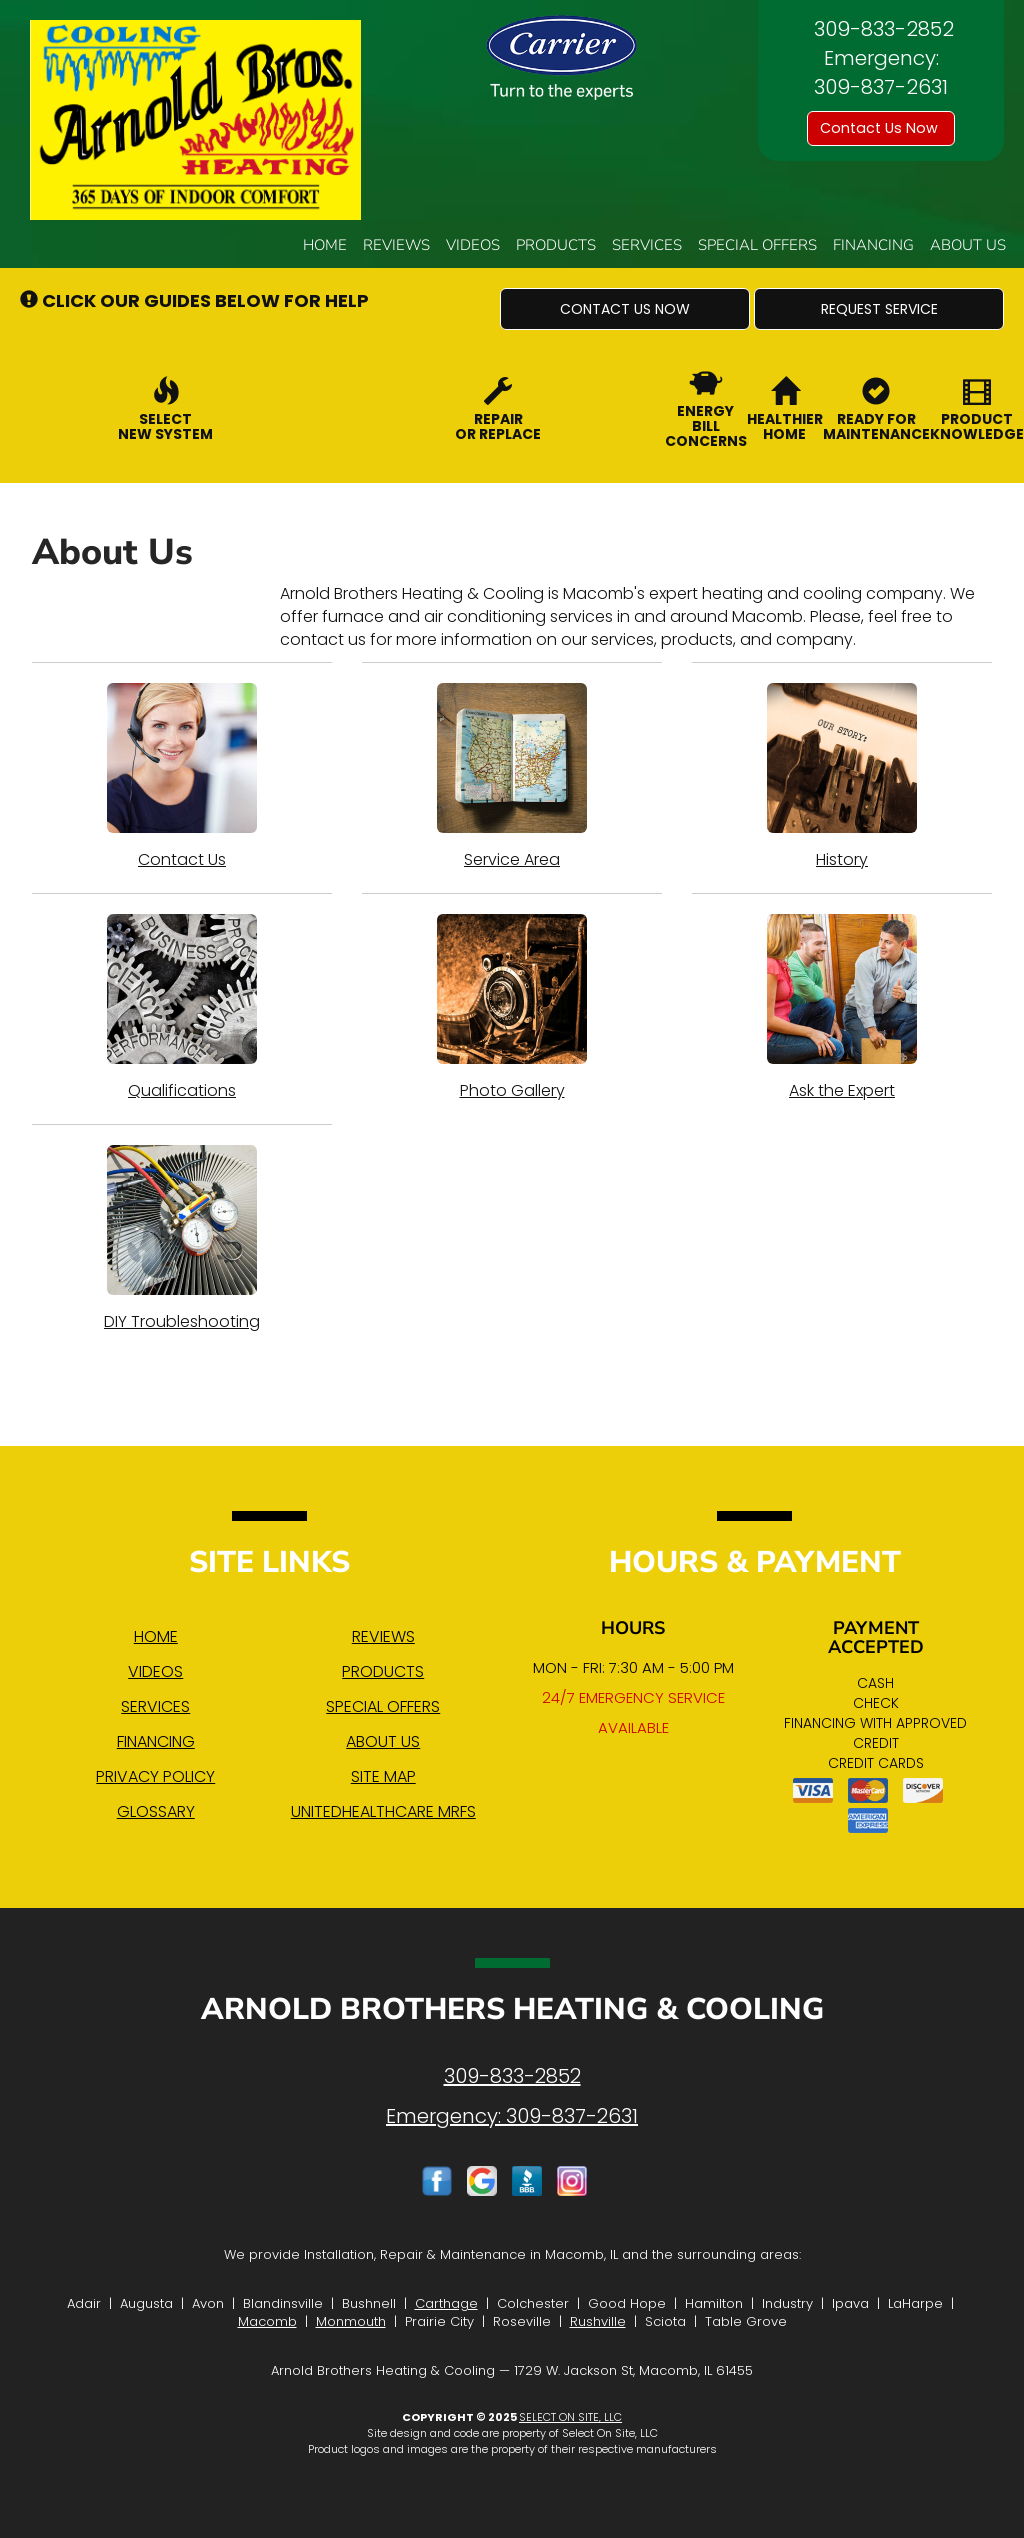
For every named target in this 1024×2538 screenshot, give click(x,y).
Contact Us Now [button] (881, 128)
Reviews (396, 245)
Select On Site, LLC (570, 2417)
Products (556, 245)
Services (647, 245)
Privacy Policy (155, 1776)
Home (325, 245)
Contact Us (182, 777)
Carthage (446, 2303)
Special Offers (757, 245)
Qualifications (182, 1008)
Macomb (267, 2321)
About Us (968, 245)
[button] (625, 309)
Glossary (156, 1811)
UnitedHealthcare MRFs (383, 1811)
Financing (873, 245)
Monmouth (351, 2321)
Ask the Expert (842, 1008)
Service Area (512, 777)
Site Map (383, 1776)
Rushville (598, 2321)
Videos (473, 245)
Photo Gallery (512, 1008)
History (842, 777)
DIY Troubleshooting (182, 1239)
